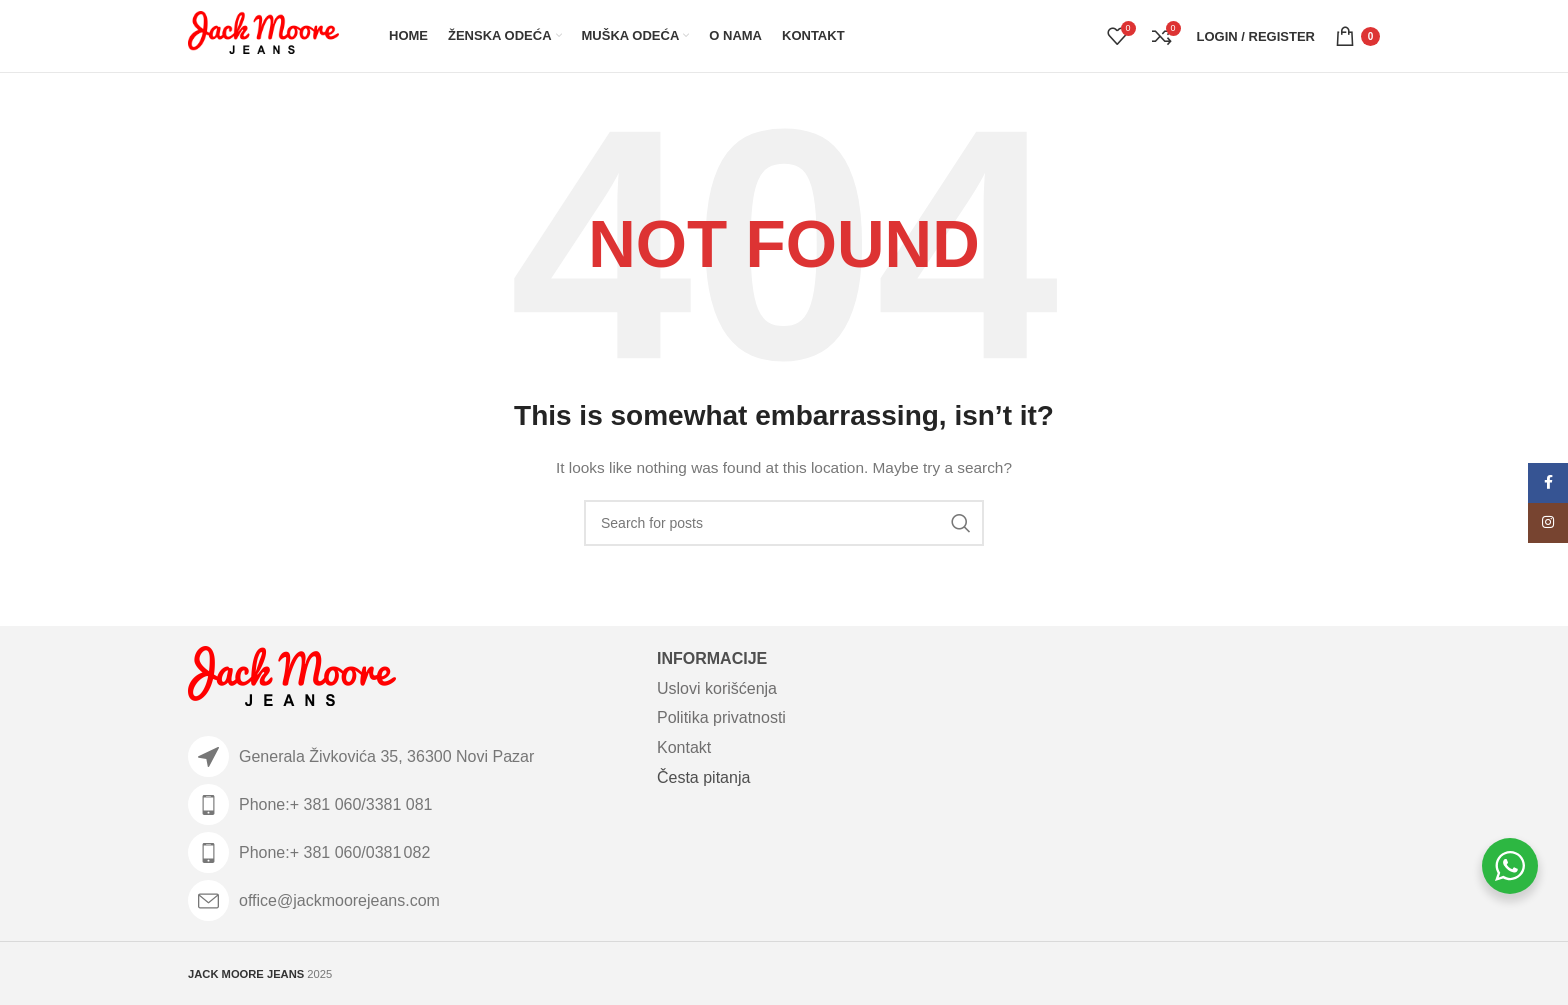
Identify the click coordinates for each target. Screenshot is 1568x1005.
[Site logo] (263, 35)
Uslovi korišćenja (717, 688)
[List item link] (412, 804)
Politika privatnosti (721, 717)
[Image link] (292, 680)
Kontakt (684, 747)
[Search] (784, 523)
